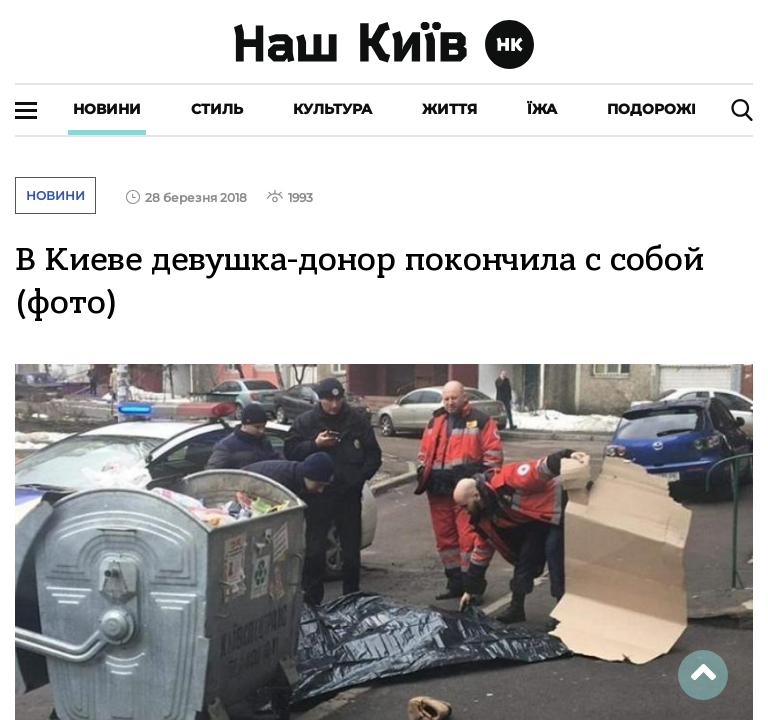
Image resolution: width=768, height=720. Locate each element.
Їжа (542, 109)
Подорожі (651, 109)
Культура (332, 109)
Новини (107, 109)
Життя (449, 109)
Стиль (217, 109)
